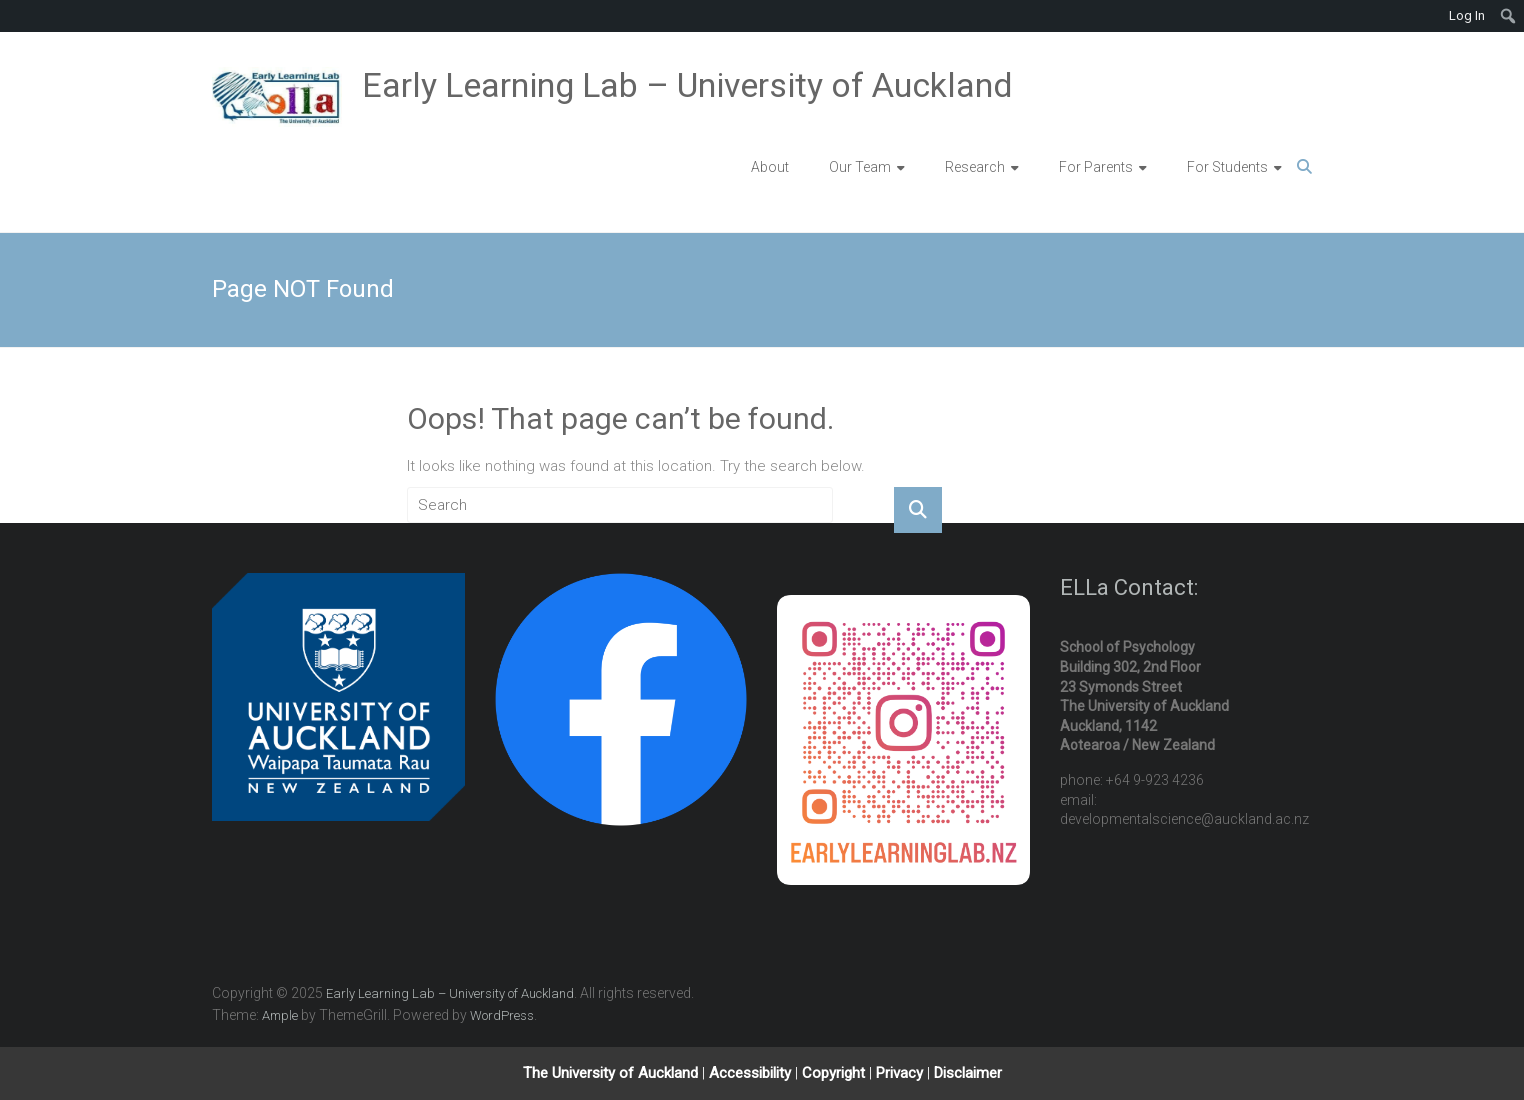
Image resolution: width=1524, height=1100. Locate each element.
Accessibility (752, 1073)
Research (975, 167)
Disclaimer (968, 1073)
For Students (1227, 167)
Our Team (860, 167)
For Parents (1096, 167)
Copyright (835, 1073)
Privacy (901, 1073)
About (770, 167)
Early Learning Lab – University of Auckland (687, 85)
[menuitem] (1508, 16)
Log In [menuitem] (1467, 15)
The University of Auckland (610, 1073)
